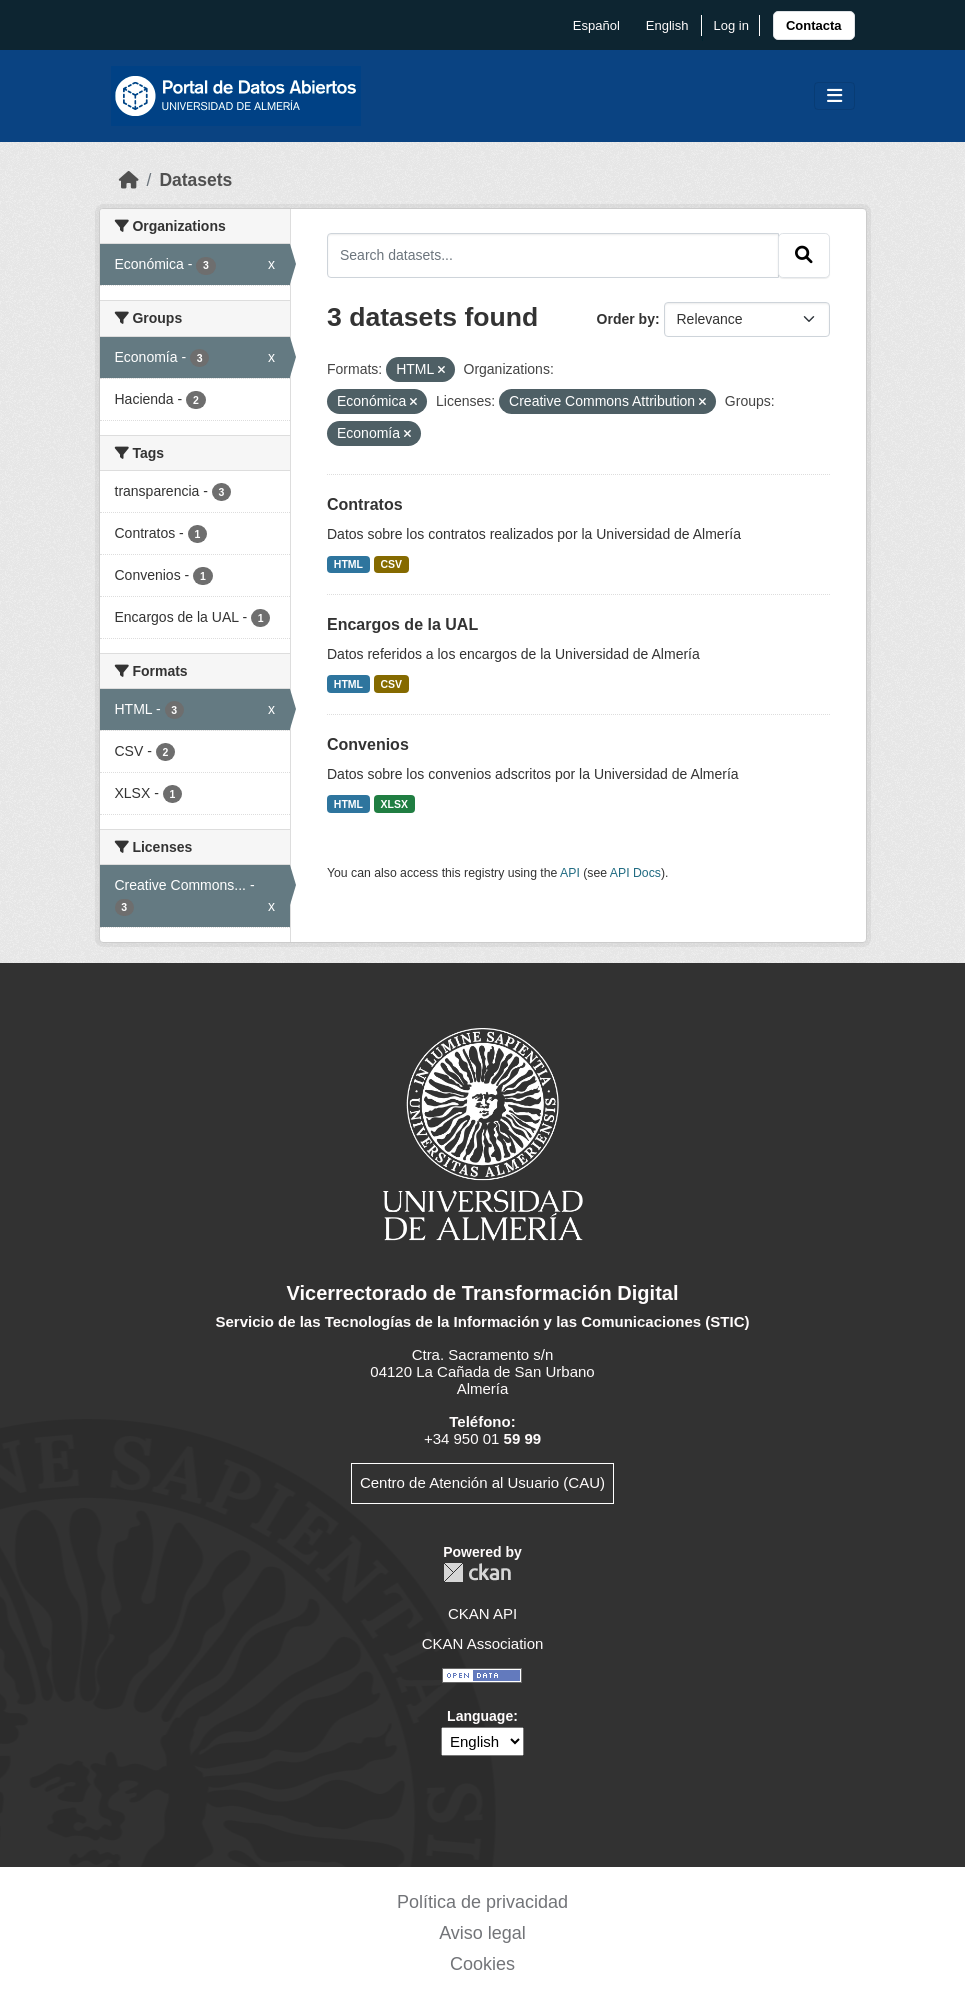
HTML (348, 564)
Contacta (814, 25)
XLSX (394, 804)
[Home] (129, 180)
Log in (730, 25)
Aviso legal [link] (482, 1933)
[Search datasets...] (553, 255)
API (570, 873)
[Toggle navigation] (834, 96)
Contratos (365, 504)
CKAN (477, 1572)
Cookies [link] (482, 1964)
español (596, 25)
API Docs (635, 873)
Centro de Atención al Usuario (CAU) (482, 1482)
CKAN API (482, 1613)
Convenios (368, 744)
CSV (392, 564)
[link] (814, 25)
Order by (626, 319)
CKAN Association (483, 1643)
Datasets (195, 180)
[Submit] (804, 255)
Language (480, 1716)
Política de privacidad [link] (482, 1902)
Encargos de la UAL (402, 624)
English (667, 25)
